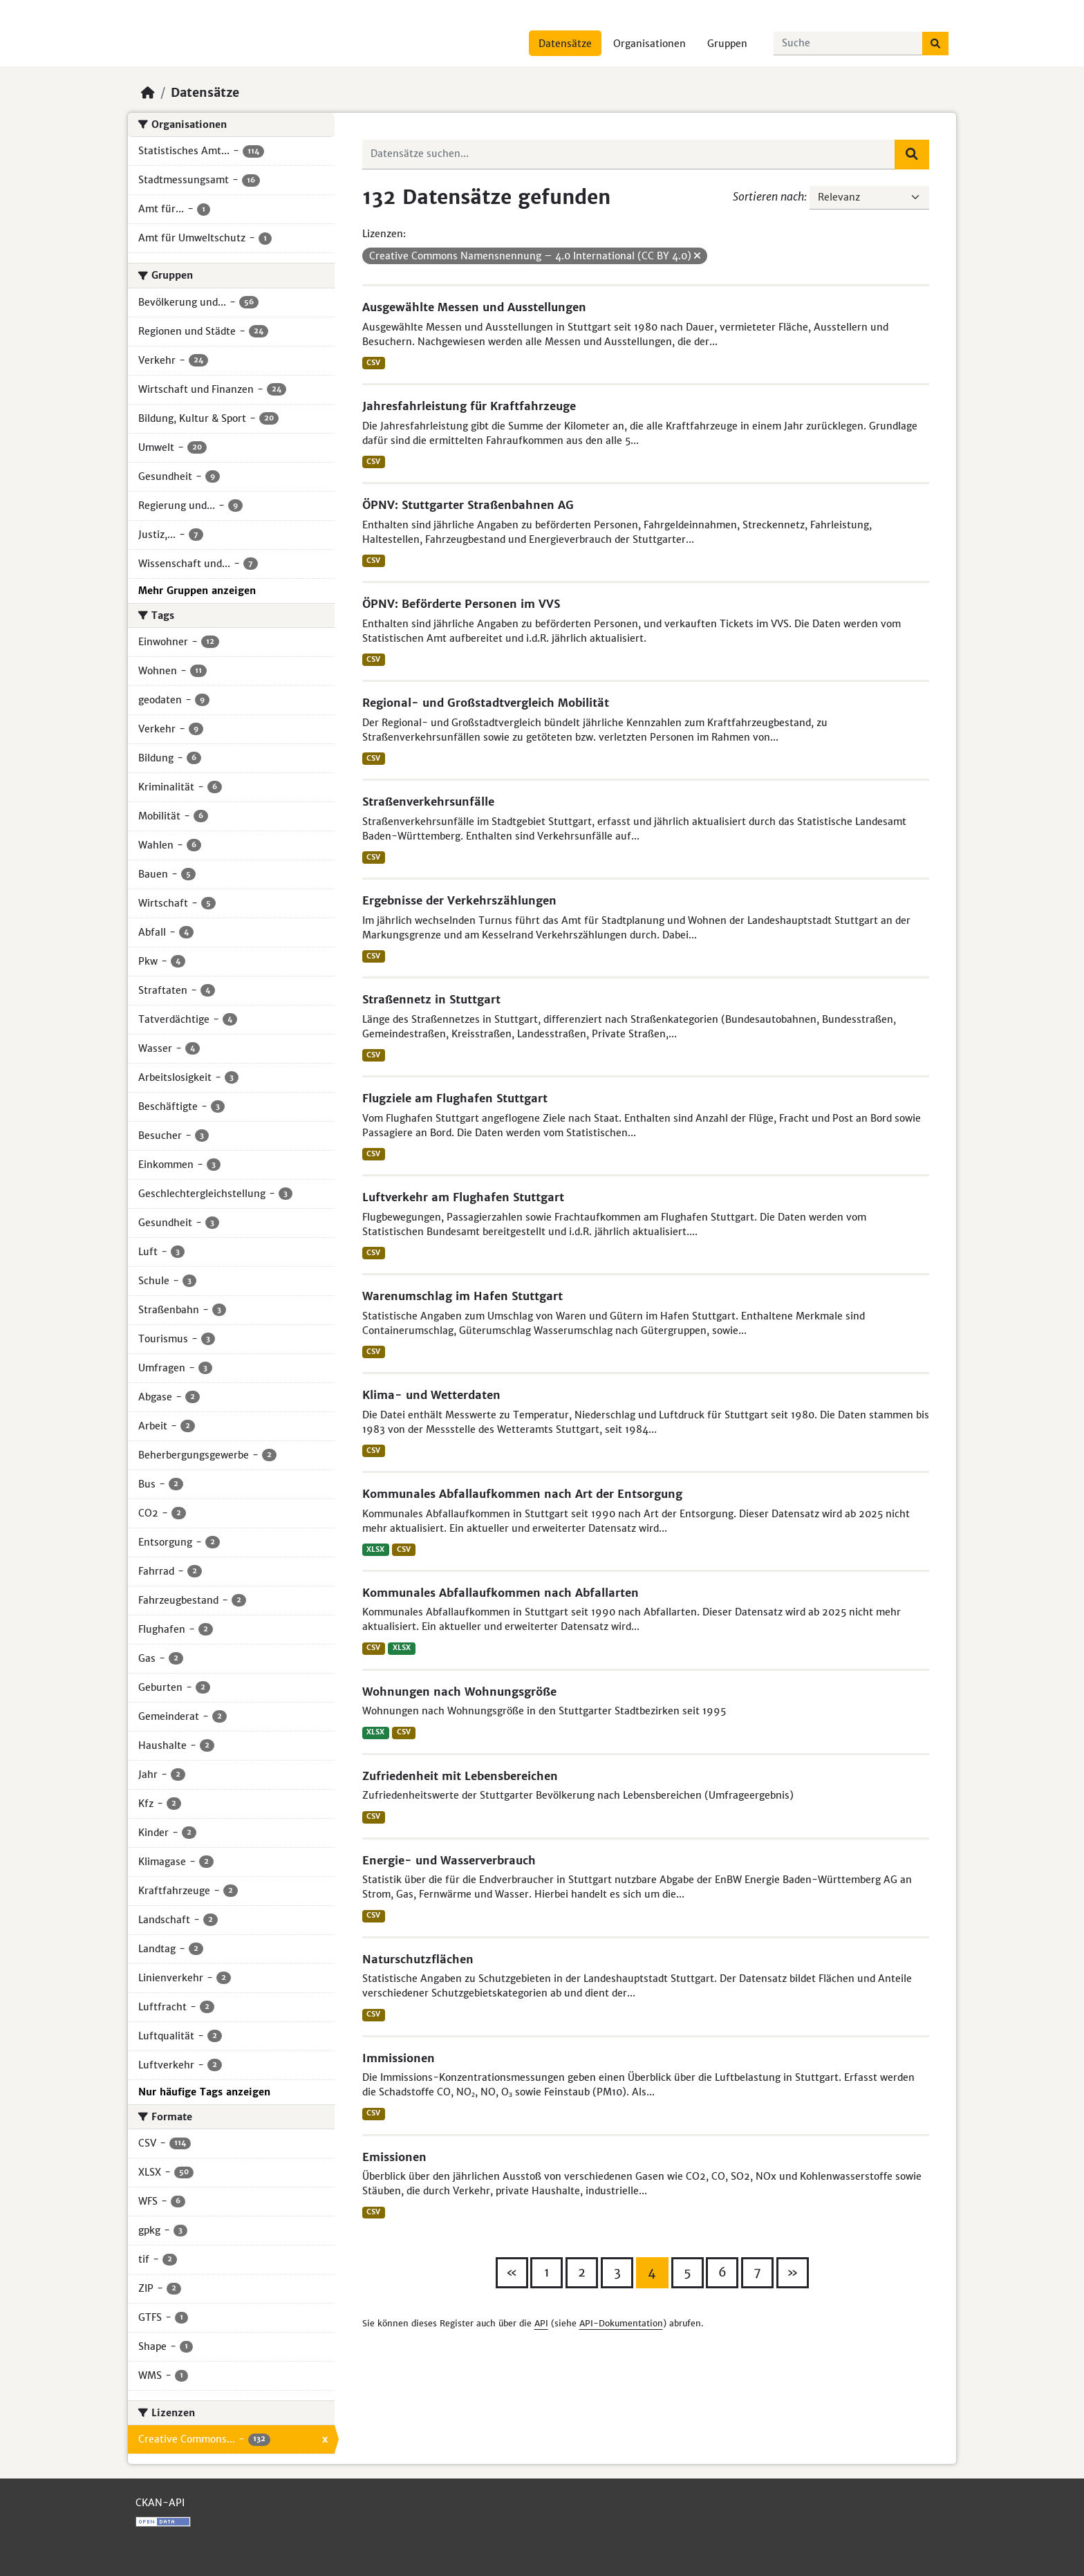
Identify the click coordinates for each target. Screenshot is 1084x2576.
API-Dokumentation (621, 2323)
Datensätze (565, 43)
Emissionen (394, 2157)
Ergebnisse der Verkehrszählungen (459, 900)
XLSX (375, 1549)
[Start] (148, 92)
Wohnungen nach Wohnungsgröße (459, 1691)
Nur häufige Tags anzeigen (204, 2092)
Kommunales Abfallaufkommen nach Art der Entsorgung (522, 1494)
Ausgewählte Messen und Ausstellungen (474, 307)
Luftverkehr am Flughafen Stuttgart (463, 1197)
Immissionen (398, 2058)
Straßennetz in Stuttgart (431, 999)
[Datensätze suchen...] (848, 43)
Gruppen (727, 43)
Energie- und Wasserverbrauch (449, 1860)
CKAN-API (160, 2502)
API (541, 2323)
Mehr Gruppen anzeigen (197, 590)
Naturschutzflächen (418, 1959)
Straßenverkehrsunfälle (428, 801)
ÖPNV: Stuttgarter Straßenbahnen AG (468, 505)
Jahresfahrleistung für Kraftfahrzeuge (469, 406)
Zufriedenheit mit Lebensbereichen (460, 1776)
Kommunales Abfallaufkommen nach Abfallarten (500, 1593)
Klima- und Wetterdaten (431, 1395)
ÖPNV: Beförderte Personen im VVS (461, 604)
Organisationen (649, 43)
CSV (373, 362)
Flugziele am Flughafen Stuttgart (455, 1098)
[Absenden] (935, 43)
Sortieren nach (768, 196)
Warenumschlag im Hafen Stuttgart (462, 1296)
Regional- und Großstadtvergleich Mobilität (485, 703)
